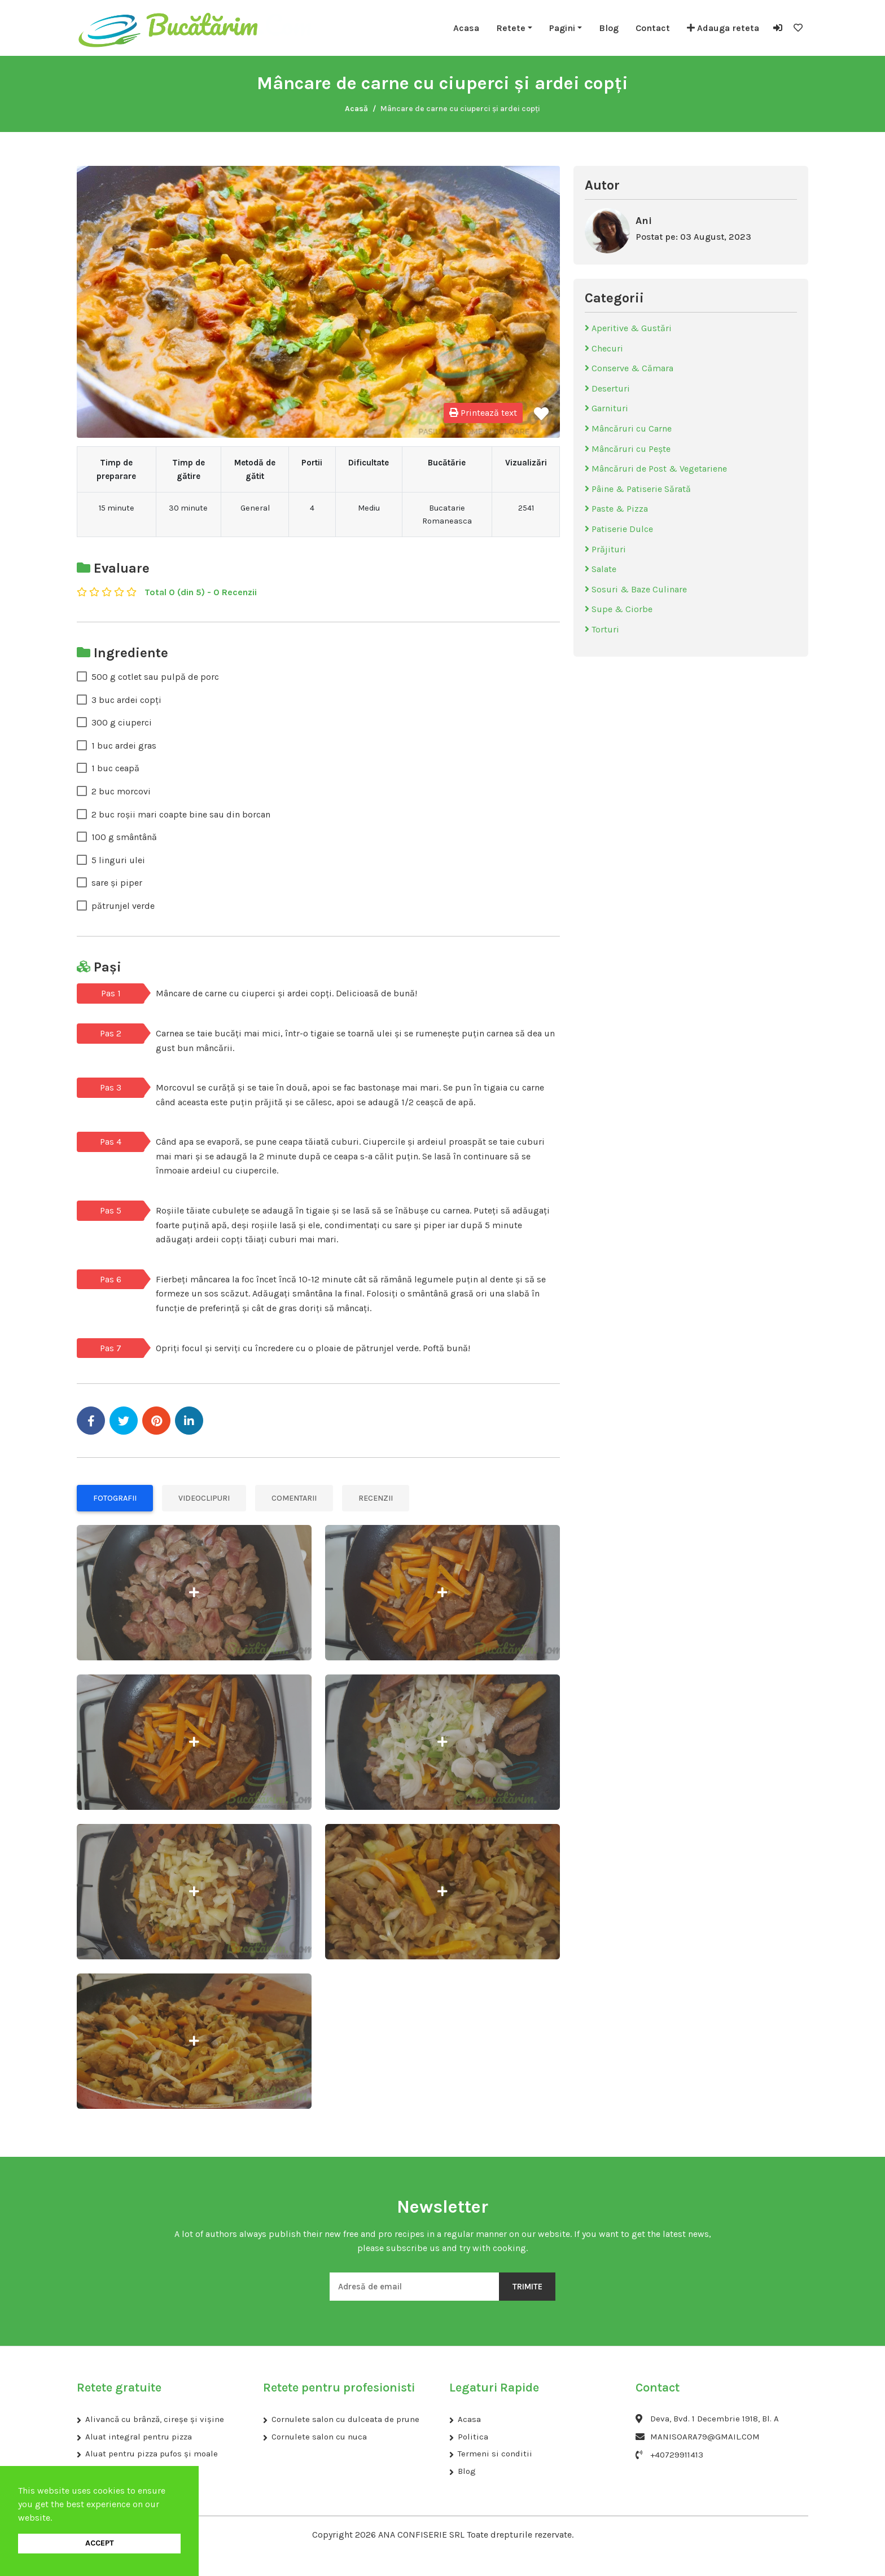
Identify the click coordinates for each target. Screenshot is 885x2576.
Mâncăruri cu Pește (628, 448)
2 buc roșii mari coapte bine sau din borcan (180, 814)
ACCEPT (99, 2543)
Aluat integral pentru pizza (138, 2437)
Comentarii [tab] (294, 1498)
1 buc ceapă (115, 768)
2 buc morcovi (121, 791)
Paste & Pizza (616, 508)
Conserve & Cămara (629, 368)
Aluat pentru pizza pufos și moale (151, 2453)
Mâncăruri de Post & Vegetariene (656, 468)
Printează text (483, 412)
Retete (510, 28)
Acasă (356, 108)
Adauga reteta (723, 28)
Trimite (527, 2287)
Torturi (602, 629)
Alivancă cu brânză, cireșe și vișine (154, 2419)
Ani (644, 220)
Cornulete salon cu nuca (319, 2437)
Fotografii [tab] (115, 1498)
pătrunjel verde (123, 905)
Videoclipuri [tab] (204, 1498)
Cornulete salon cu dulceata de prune (345, 2419)
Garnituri (606, 408)
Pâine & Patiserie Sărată (638, 488)
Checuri (604, 348)
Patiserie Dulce (619, 529)
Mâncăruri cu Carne (628, 428)
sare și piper (116, 882)
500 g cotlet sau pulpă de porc (155, 676)
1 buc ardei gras (123, 745)
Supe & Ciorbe (618, 609)
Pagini (562, 28)
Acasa (466, 28)
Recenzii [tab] (375, 1498)
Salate (600, 569)
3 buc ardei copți (126, 699)
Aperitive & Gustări (628, 328)
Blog (609, 28)
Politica (473, 2437)
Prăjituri (605, 549)
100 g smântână (124, 837)
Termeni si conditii (495, 2453)
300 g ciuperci (121, 722)
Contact (653, 28)
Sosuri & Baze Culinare (636, 589)
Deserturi (607, 388)
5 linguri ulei (118, 860)
